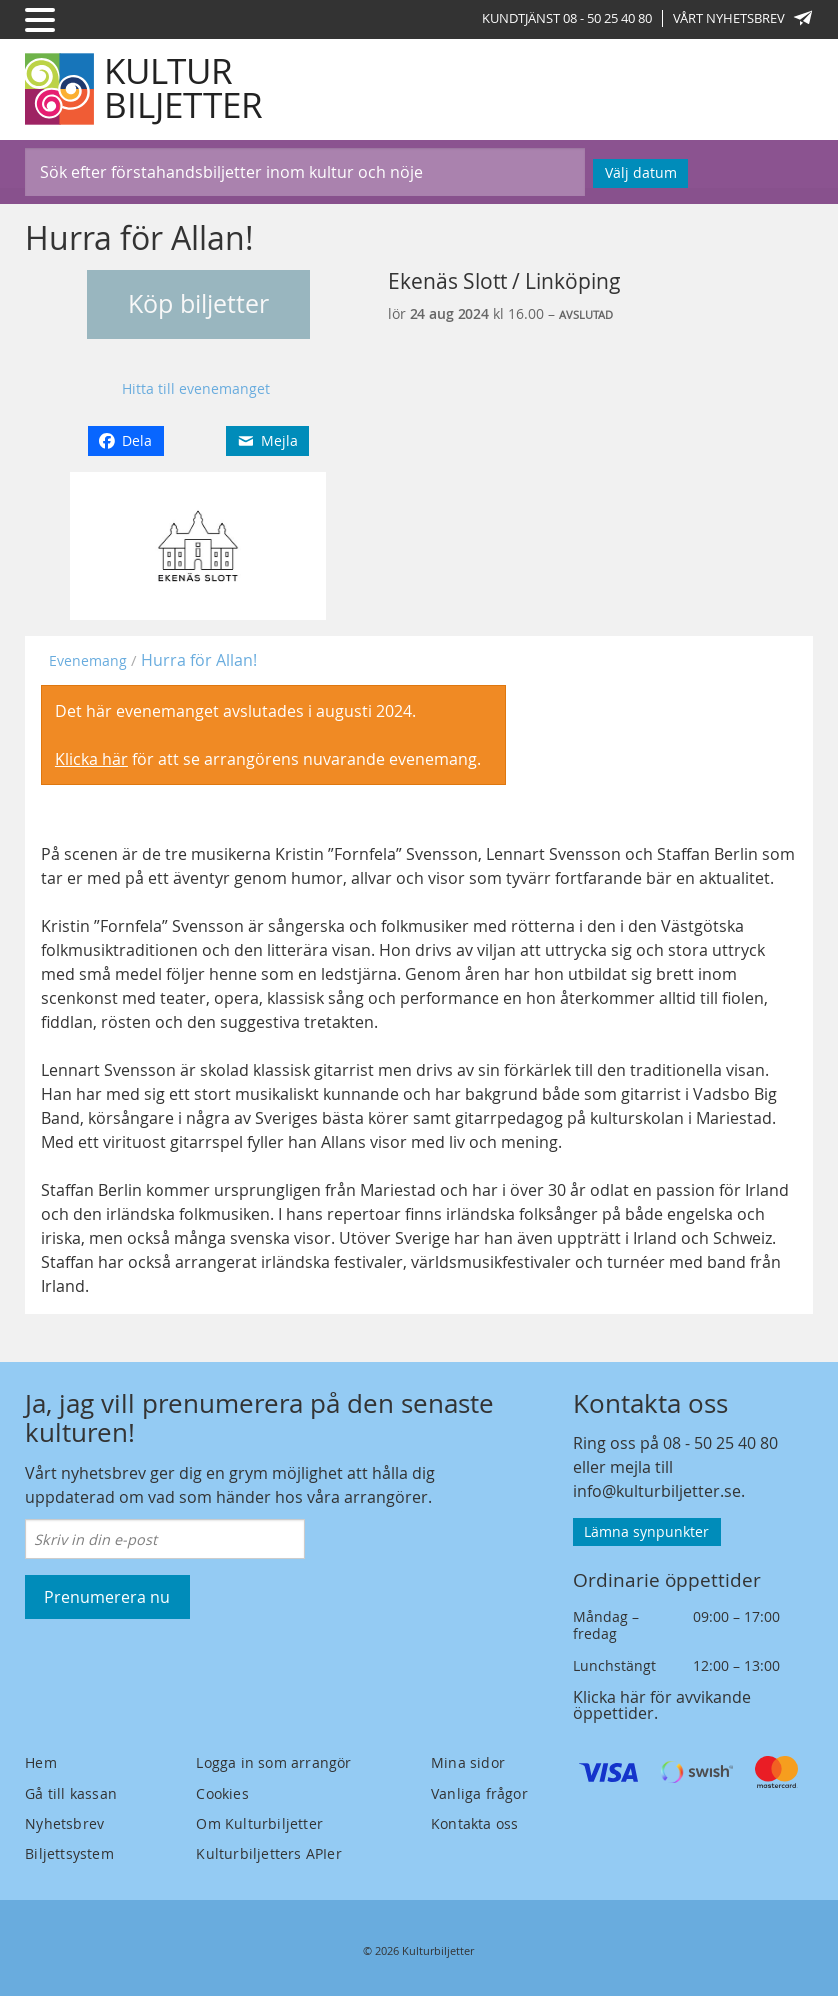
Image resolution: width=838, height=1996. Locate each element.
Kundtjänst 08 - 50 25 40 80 (567, 18)
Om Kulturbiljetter (259, 1823)
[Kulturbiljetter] (145, 89)
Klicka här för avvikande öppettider (662, 1705)
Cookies (222, 1793)
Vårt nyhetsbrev (743, 18)
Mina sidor (468, 1762)
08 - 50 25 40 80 (720, 1443)
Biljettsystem (69, 1853)
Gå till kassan (71, 1793)
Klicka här (91, 759)
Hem (41, 1762)
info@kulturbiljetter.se (657, 1491)
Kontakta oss (474, 1823)
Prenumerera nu (107, 1597)
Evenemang (88, 660)
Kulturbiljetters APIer (268, 1853)
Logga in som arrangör (273, 1762)
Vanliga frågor (479, 1793)
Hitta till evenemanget (196, 388)
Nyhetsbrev (64, 1823)
